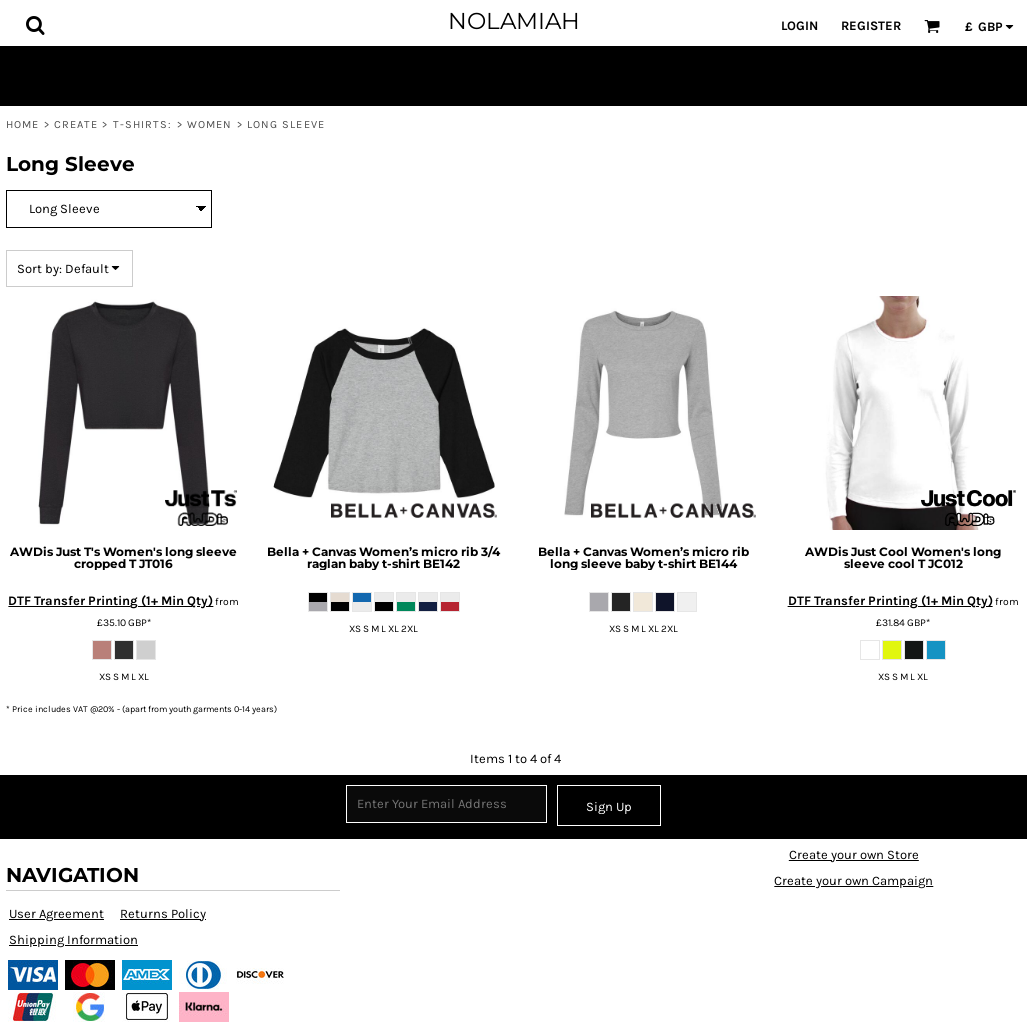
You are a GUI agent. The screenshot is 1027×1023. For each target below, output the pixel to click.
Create (76, 124)
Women (210, 124)
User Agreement (56, 913)
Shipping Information (73, 939)
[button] (35, 25)
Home (22, 124)
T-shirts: (143, 124)
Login (799, 25)
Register (871, 25)
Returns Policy (163, 913)
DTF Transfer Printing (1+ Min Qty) (110, 600)
